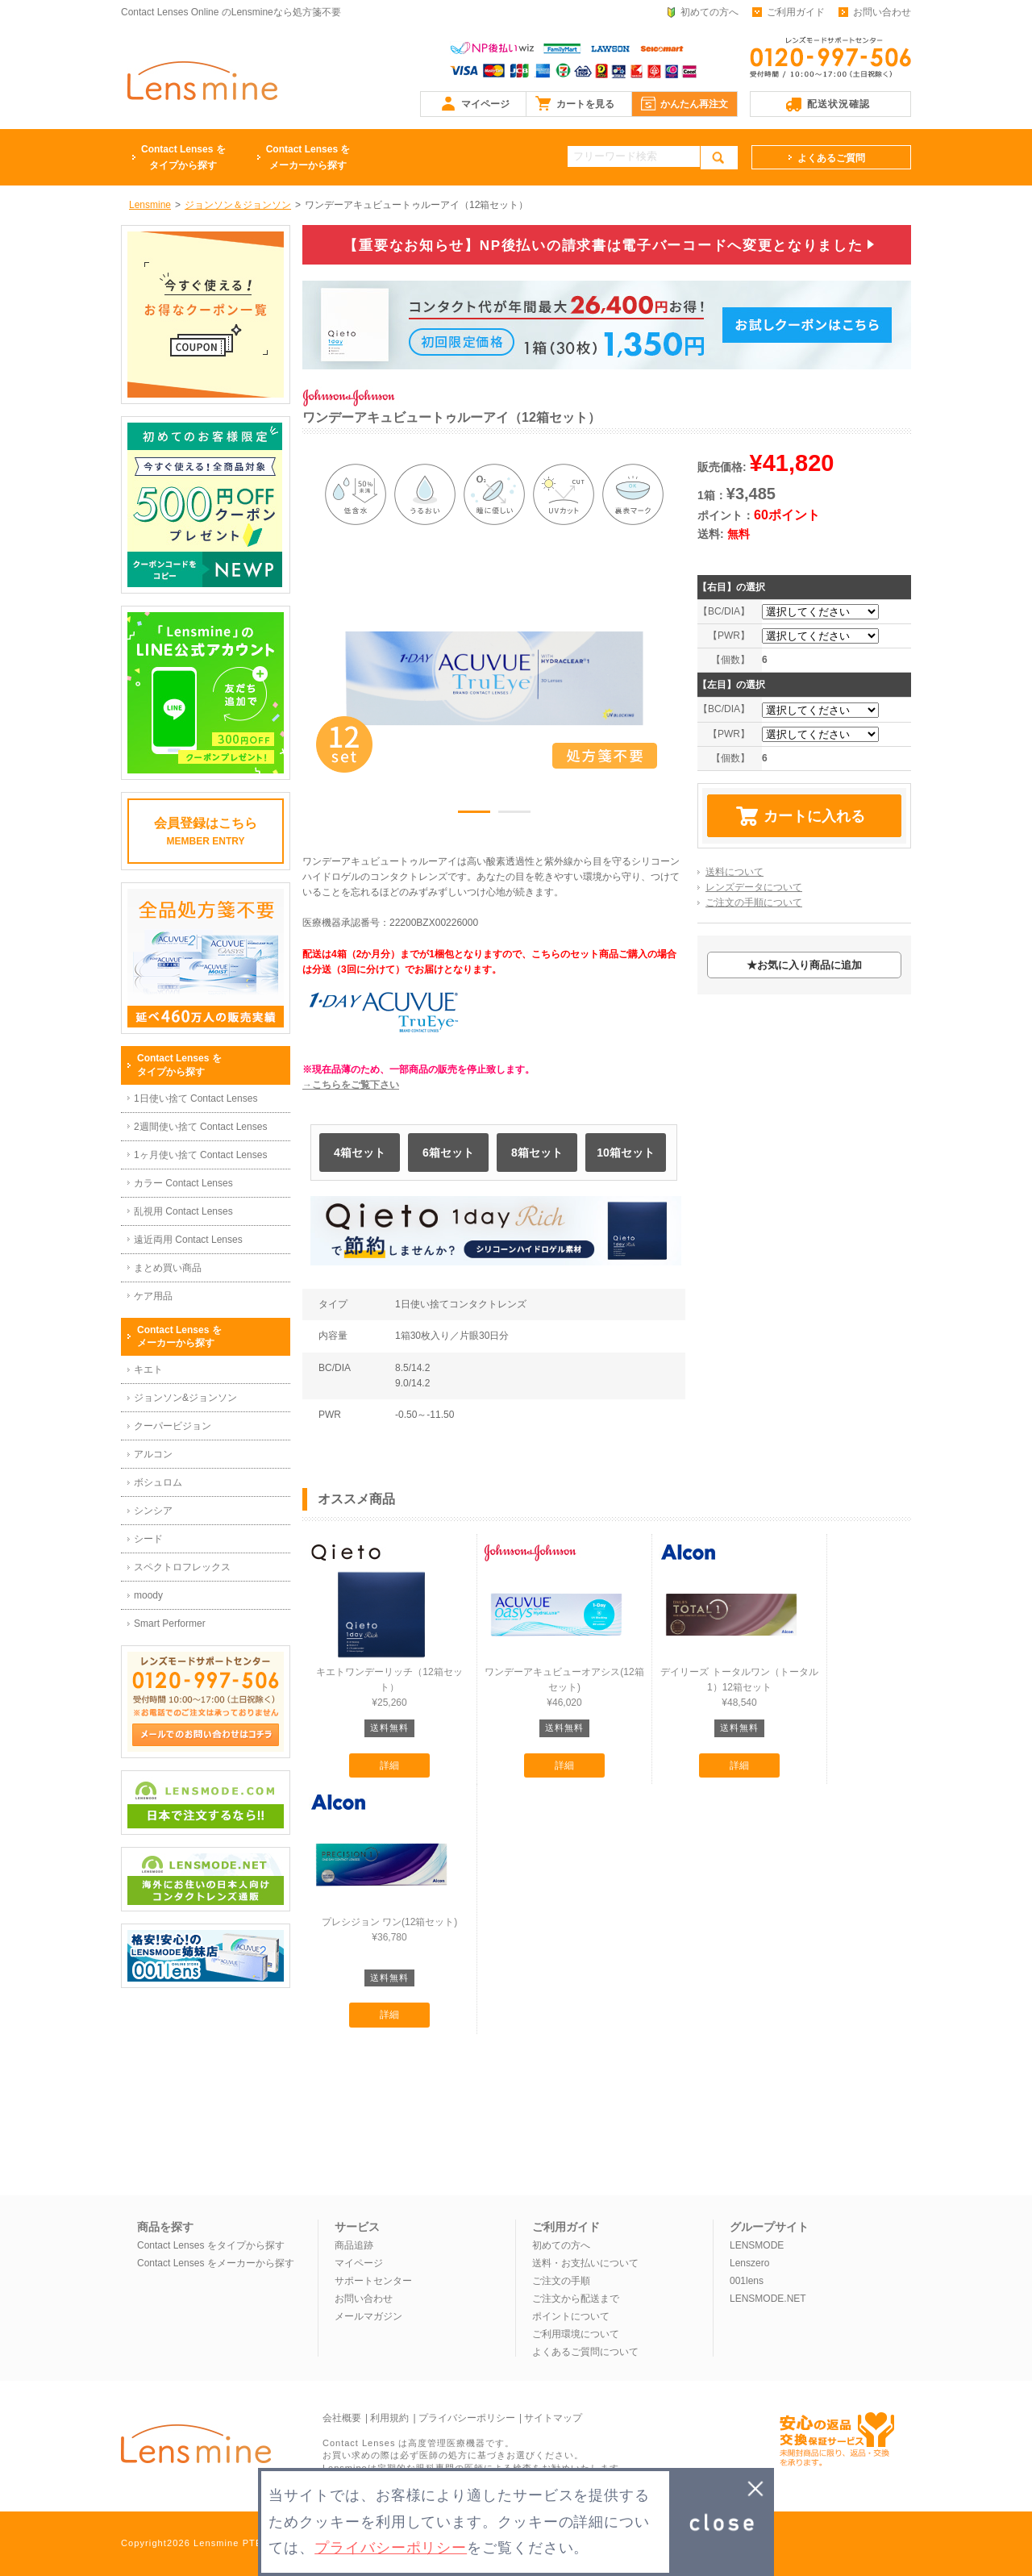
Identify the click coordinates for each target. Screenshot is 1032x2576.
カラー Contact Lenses (183, 1183)
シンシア (153, 1510)
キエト (148, 1369)
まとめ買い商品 (168, 1267)
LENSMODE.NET (768, 2298)
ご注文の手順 (561, 2280)
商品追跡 (354, 2245)
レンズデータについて (753, 887)
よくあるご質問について (585, 2351)
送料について (734, 871)
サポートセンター (373, 2280)
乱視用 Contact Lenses (183, 1211)
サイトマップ (553, 2418)
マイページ (485, 104)
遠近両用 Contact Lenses (188, 1239)
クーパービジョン (172, 1426)
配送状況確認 (838, 104)
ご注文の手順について (753, 902)
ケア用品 (153, 1296)
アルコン (153, 1454)
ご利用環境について (575, 2334)
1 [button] (474, 815)
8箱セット (537, 1152)
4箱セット (359, 1152)
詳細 (389, 1765)
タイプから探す (183, 156)
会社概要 (341, 2418)
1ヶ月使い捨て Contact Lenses (200, 1155)
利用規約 (389, 2418)
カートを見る (585, 104)
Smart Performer (170, 1623)
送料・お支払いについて (585, 2263)
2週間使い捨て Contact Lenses (200, 1126)
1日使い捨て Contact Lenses (195, 1098)
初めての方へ (709, 12)
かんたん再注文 (694, 104)
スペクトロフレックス (182, 1567)
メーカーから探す (308, 156)
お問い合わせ (882, 12)
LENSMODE (757, 2245)
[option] (494, 678)
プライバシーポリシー (466, 2418)
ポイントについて (571, 2316)
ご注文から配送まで (575, 2298)
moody (148, 1595)
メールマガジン (368, 2316)
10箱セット (626, 1152)
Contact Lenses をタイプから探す (211, 2245)
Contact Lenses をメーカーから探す (215, 2263)
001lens (747, 2280)
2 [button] (514, 815)
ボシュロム (158, 1482)
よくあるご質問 (831, 158)
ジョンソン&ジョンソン (185, 1397)
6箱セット (448, 1152)
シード (148, 1538)
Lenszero (749, 2263)
